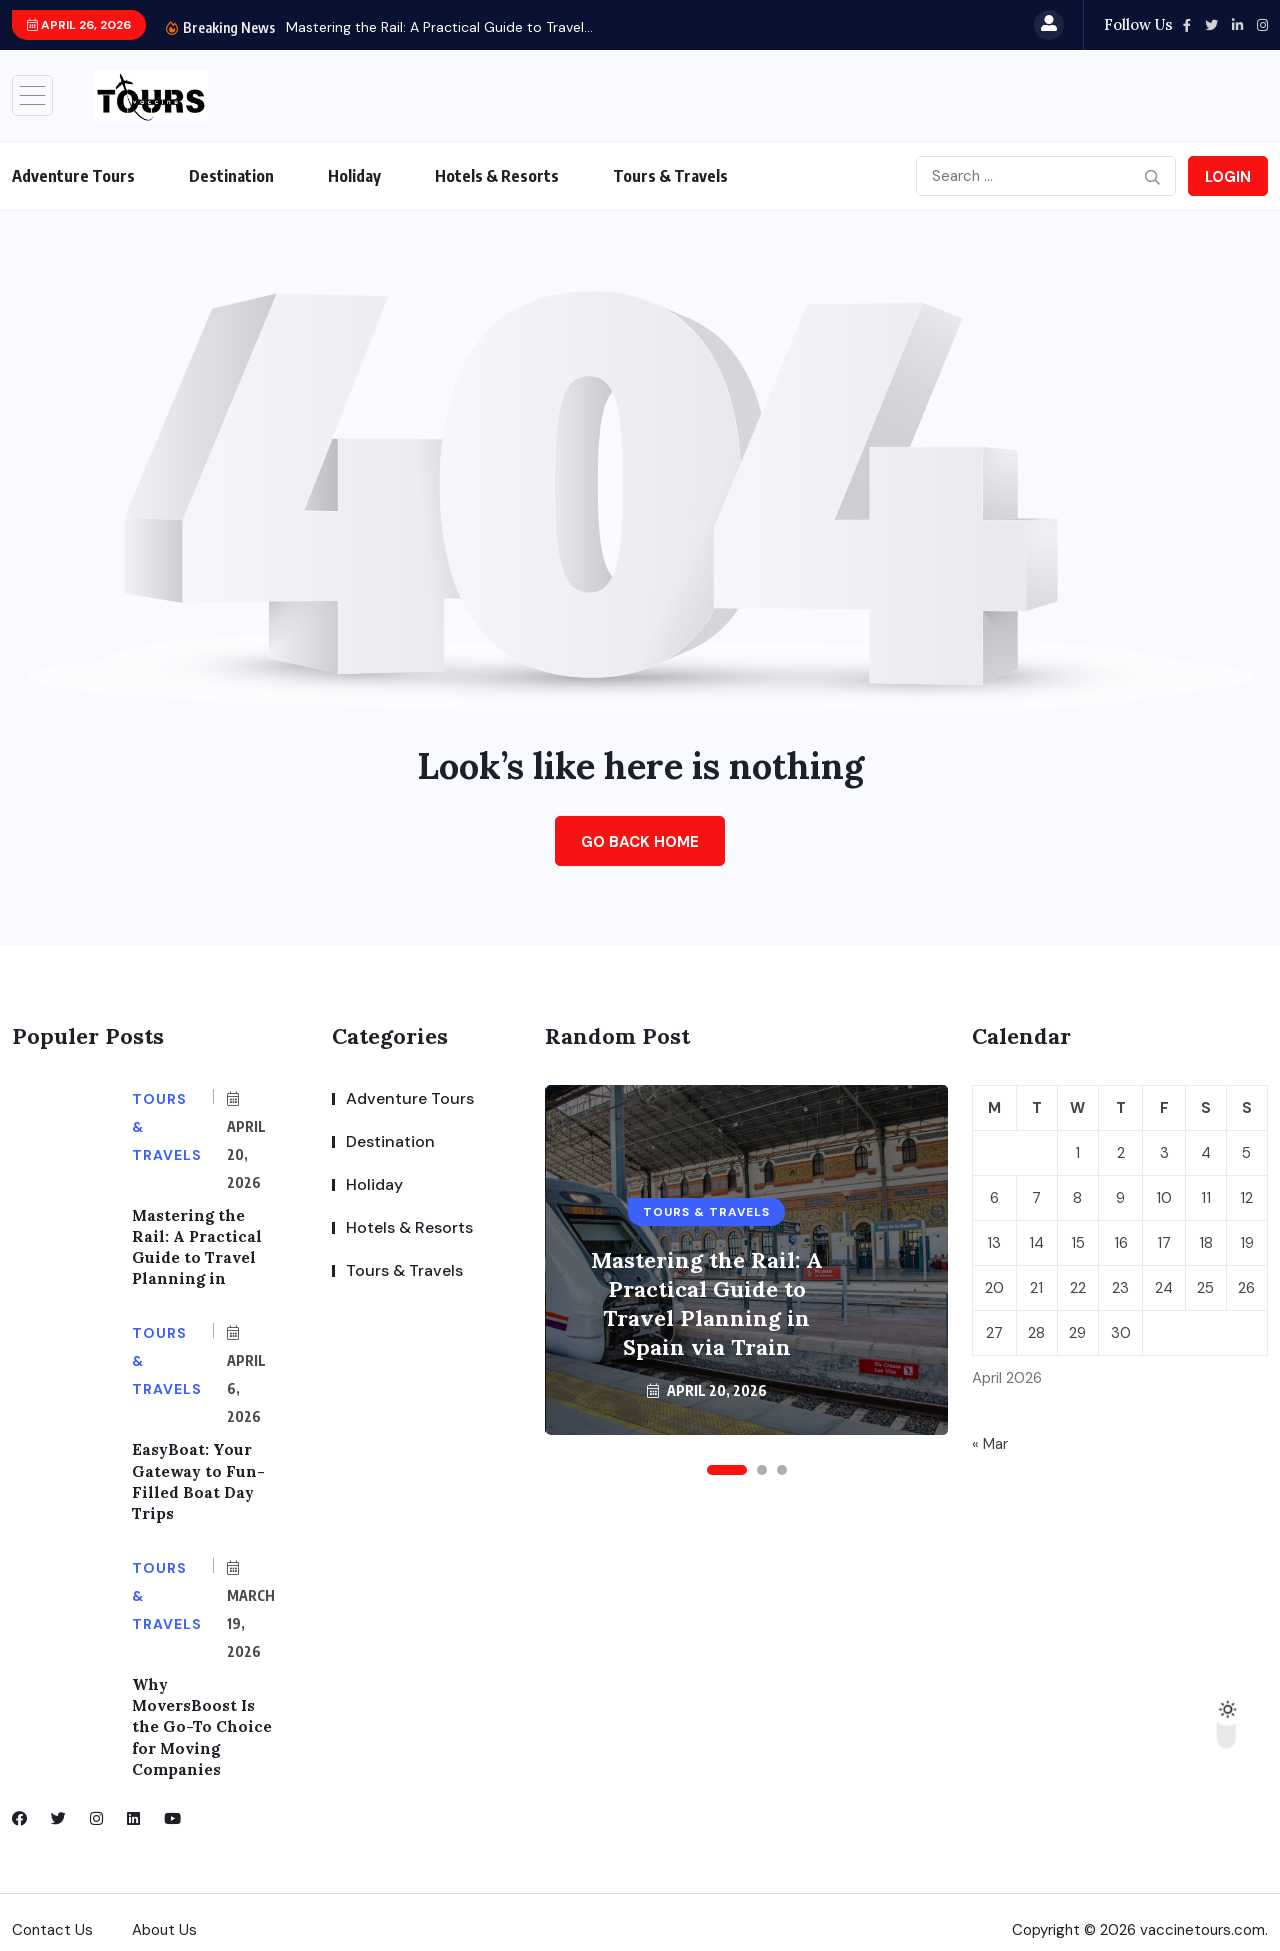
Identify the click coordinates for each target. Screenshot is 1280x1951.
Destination (231, 176)
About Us (164, 1915)
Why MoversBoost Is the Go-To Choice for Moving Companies (203, 1714)
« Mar (990, 1444)
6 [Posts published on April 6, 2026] (994, 1198)
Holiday (354, 176)
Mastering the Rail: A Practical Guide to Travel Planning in (196, 1244)
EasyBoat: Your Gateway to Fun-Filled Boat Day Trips (198, 1474)
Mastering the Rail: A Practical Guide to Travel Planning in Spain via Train (707, 1303)
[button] (727, 1470)
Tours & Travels (670, 176)
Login (1228, 177)
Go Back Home (640, 842)
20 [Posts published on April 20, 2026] (994, 1288)
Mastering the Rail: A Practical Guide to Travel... (439, 27)
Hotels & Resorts (497, 176)
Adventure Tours (73, 176)
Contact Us (52, 1915)
